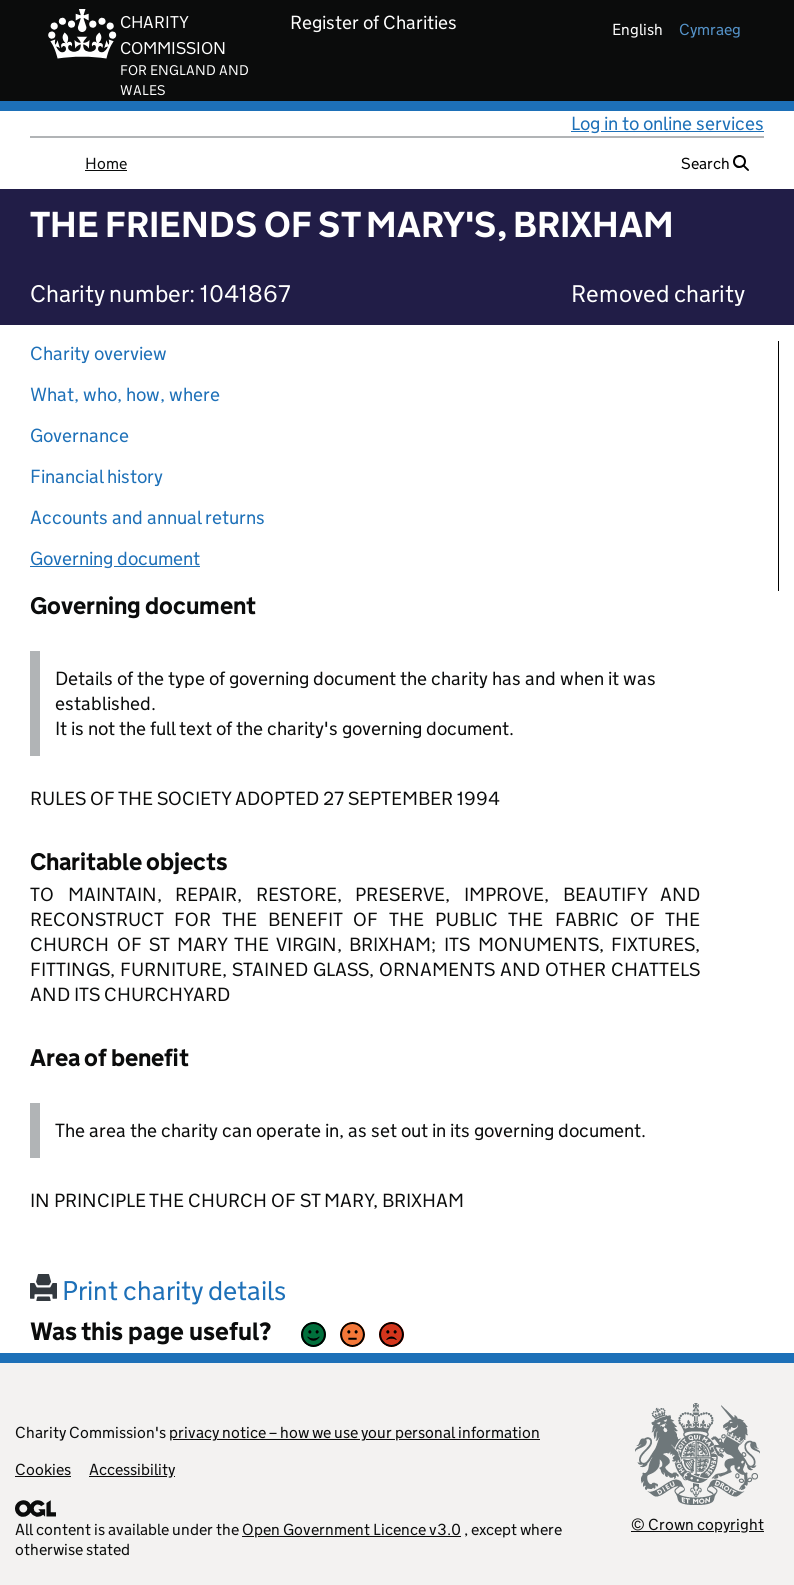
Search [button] (715, 163)
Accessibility (132, 1469)
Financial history (96, 476)
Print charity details (158, 1290)
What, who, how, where (125, 394)
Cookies (43, 1469)
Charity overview (98, 353)
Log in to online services (667, 123)
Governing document (115, 558)
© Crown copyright (697, 1524)
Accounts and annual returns (147, 517)
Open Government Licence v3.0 (351, 1529)
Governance (79, 435)
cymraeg (710, 29)
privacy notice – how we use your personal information (354, 1432)
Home (106, 163)
